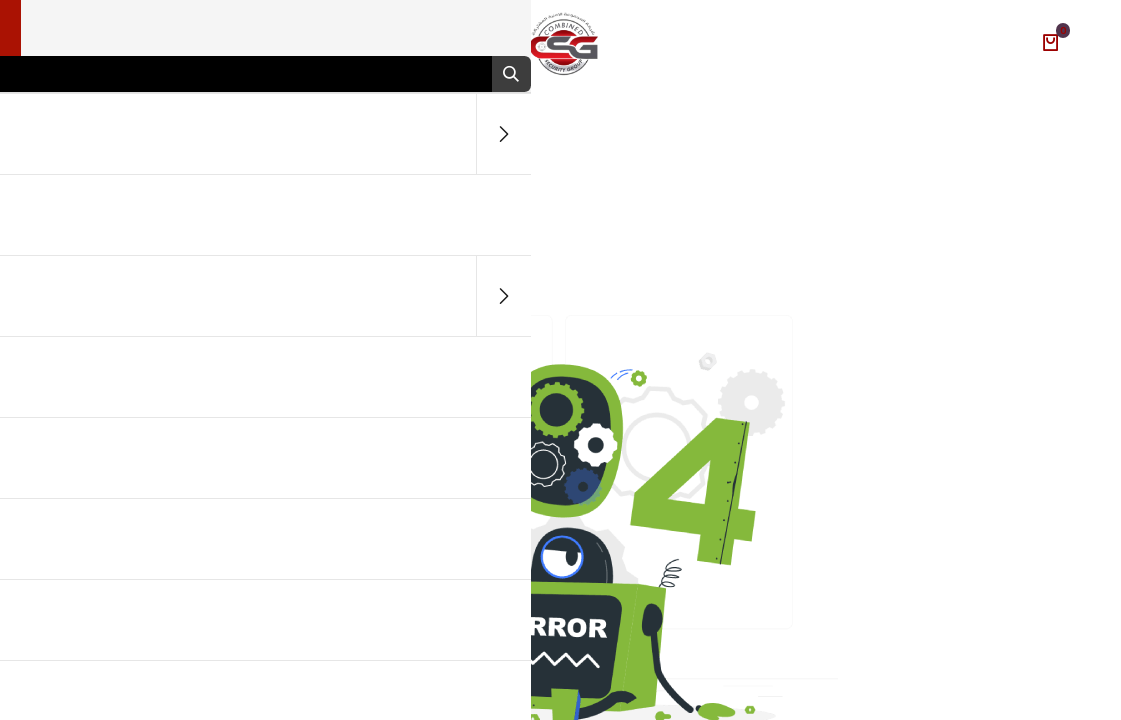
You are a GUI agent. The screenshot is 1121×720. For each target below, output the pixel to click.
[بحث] (500, 74)
